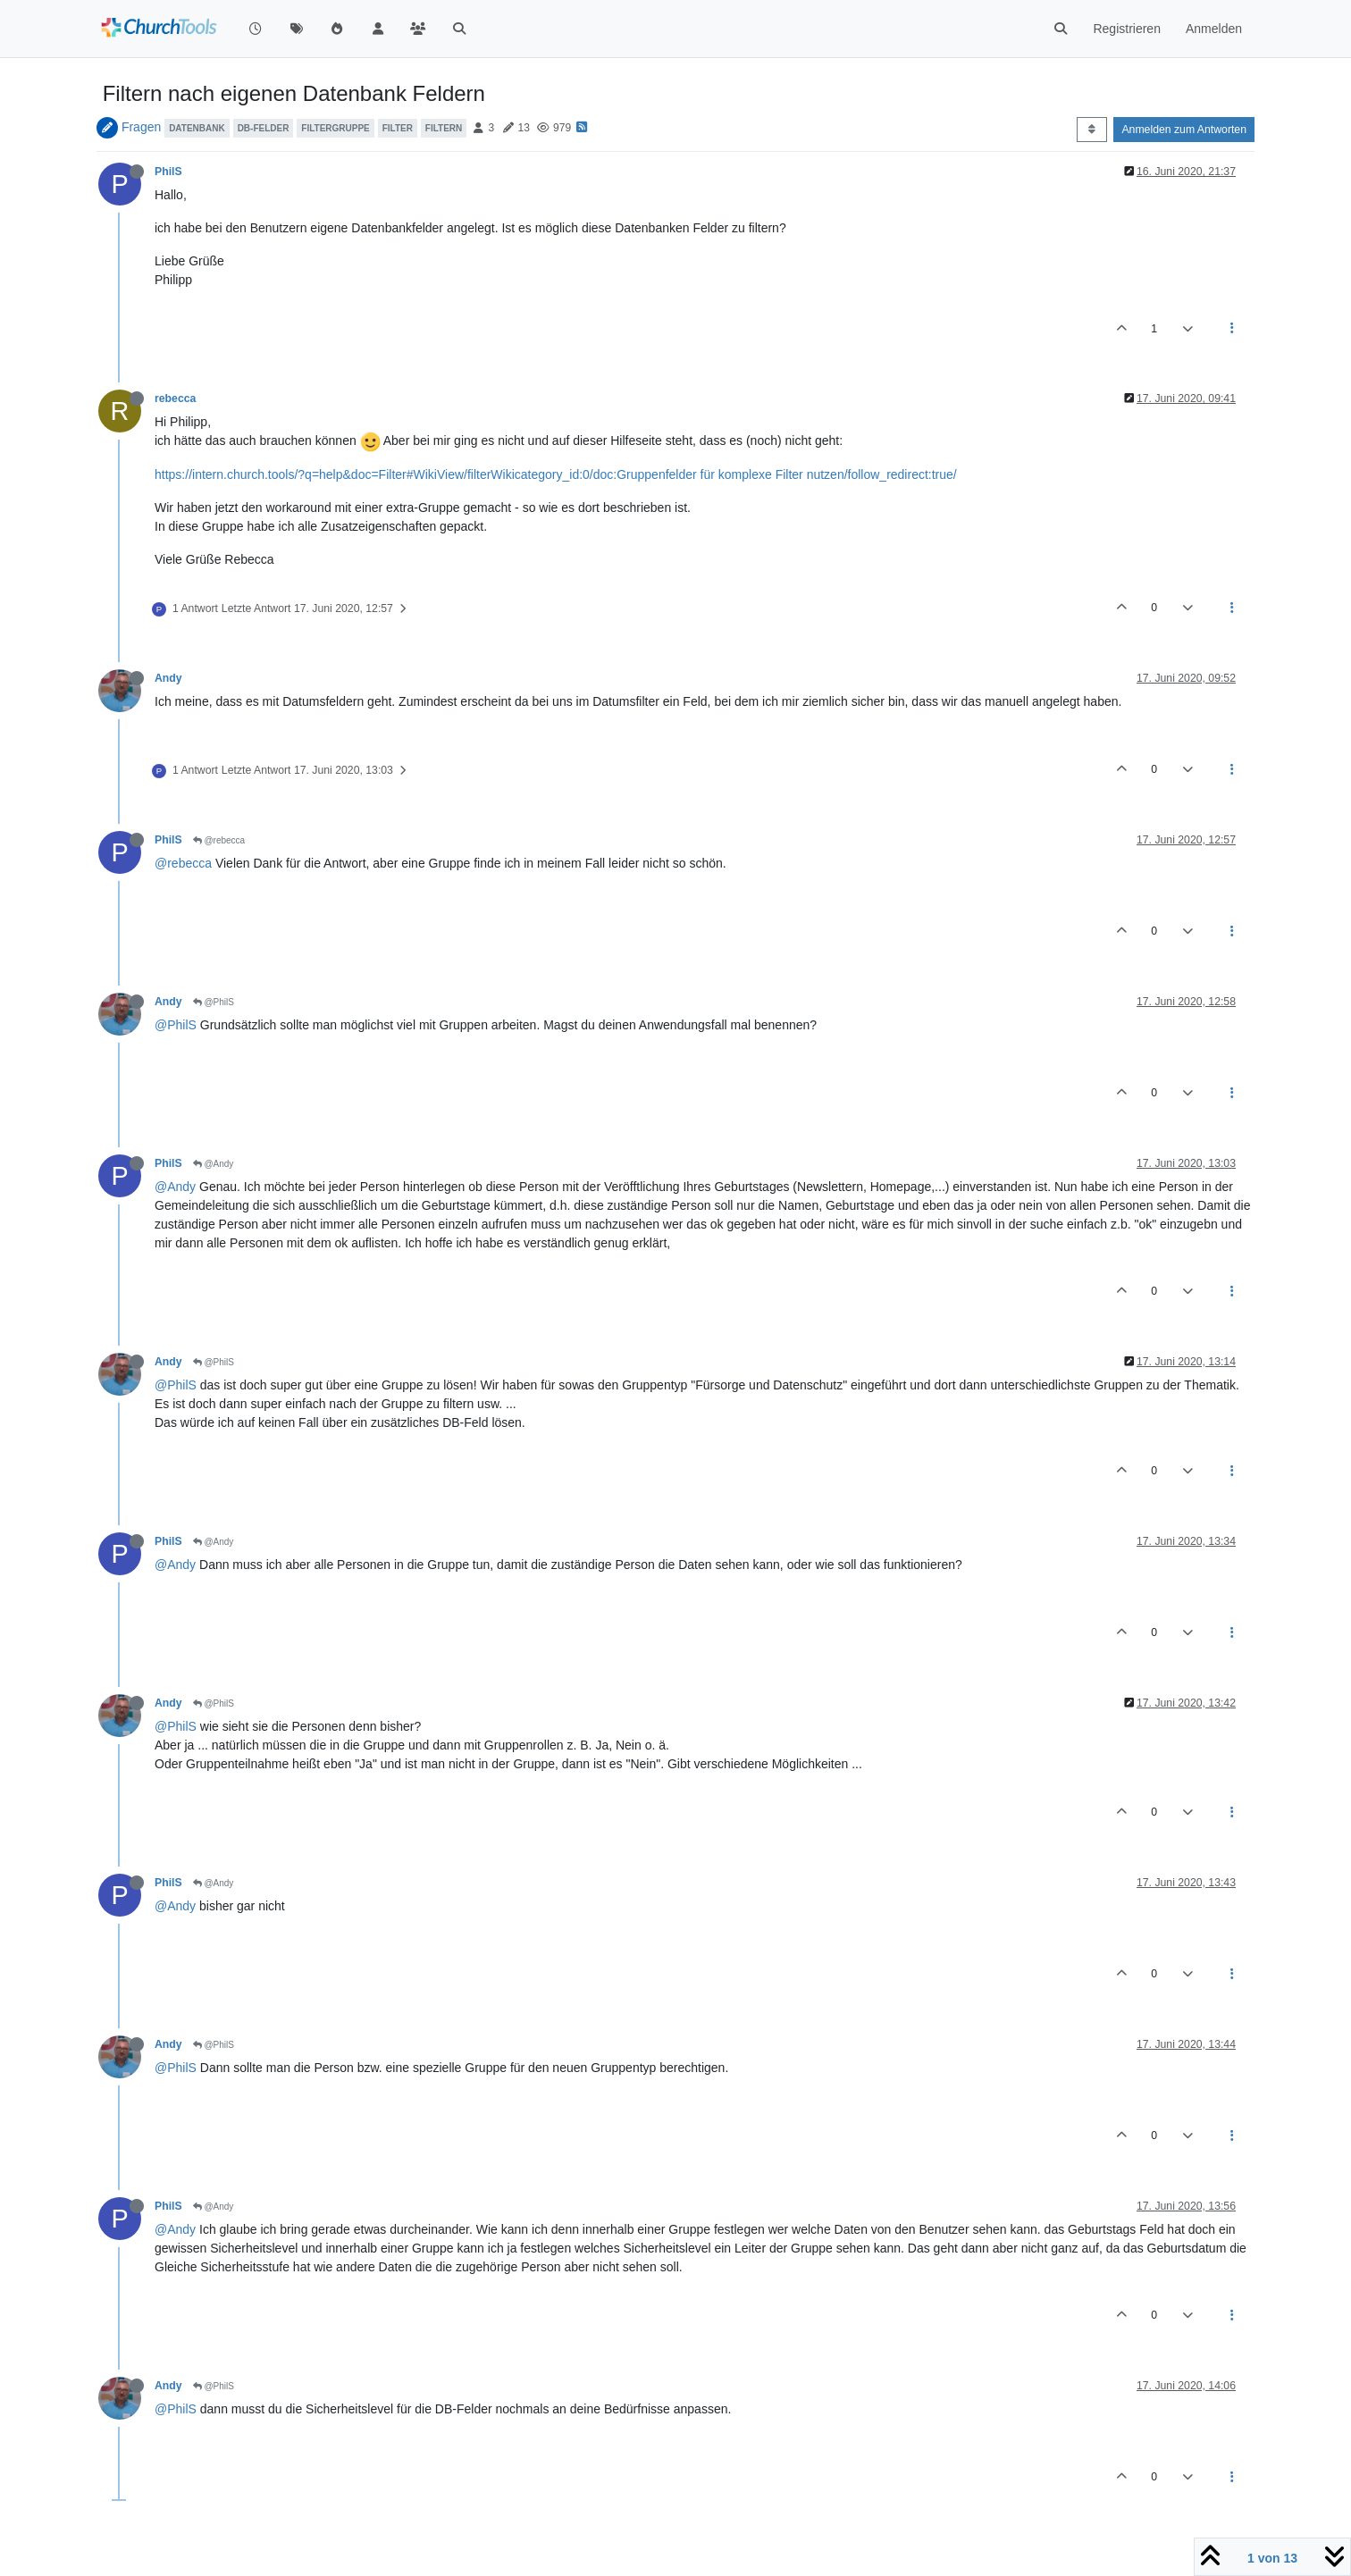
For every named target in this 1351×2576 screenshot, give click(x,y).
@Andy (213, 1164)
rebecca (175, 398)
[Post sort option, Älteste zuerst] (1091, 129)
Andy (168, 678)
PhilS (168, 171)
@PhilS (213, 1002)
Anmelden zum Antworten (1183, 129)
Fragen (141, 127)
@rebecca (219, 840)
